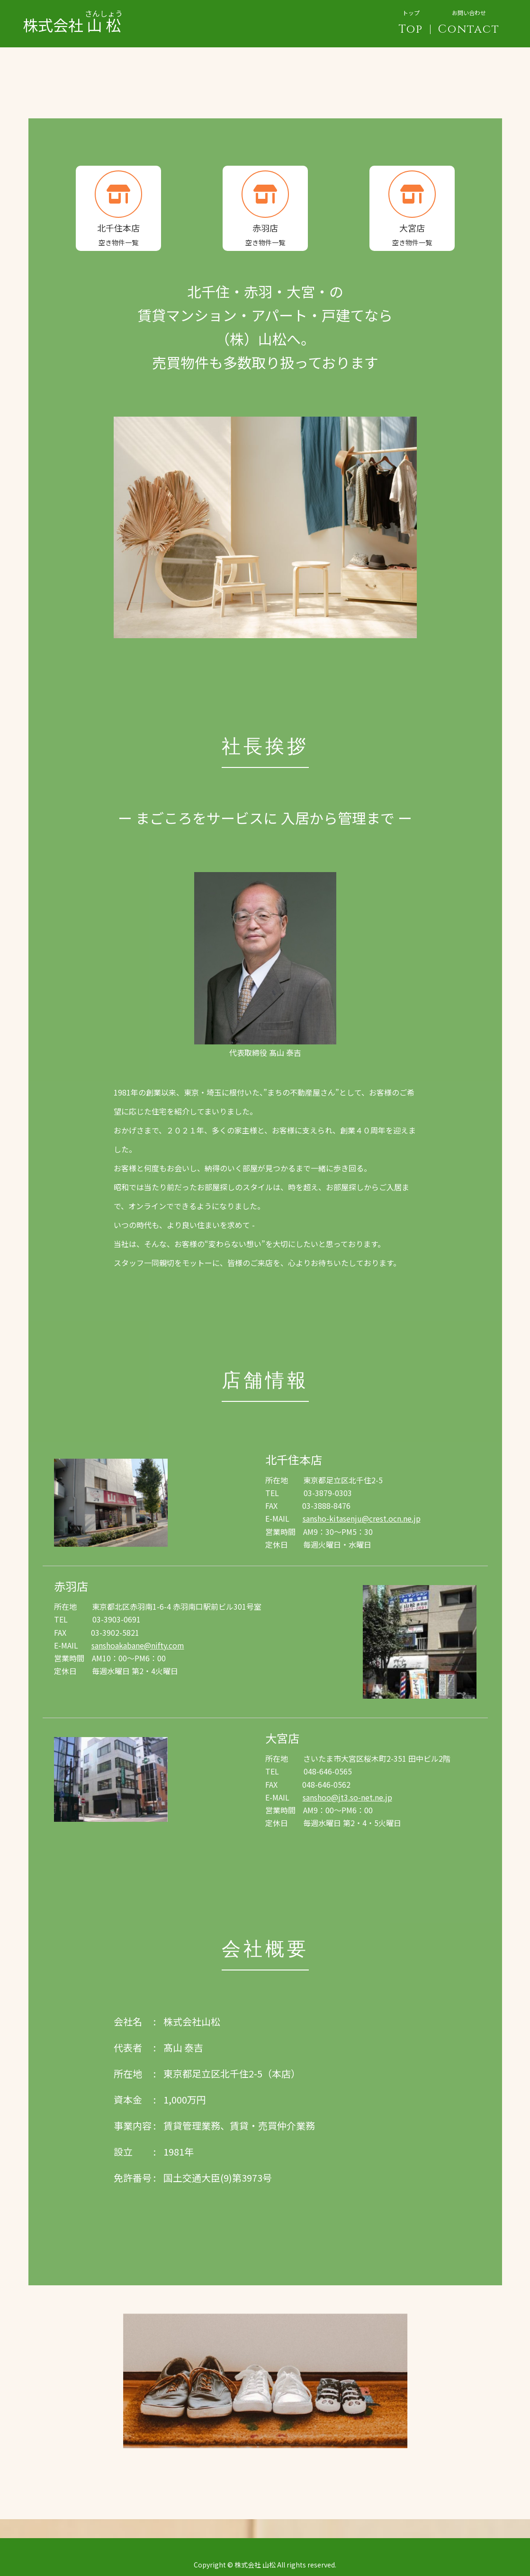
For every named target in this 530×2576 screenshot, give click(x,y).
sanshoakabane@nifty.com (137, 1645)
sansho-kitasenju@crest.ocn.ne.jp (362, 1518)
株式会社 (73, 17)
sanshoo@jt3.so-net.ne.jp (347, 1797)
